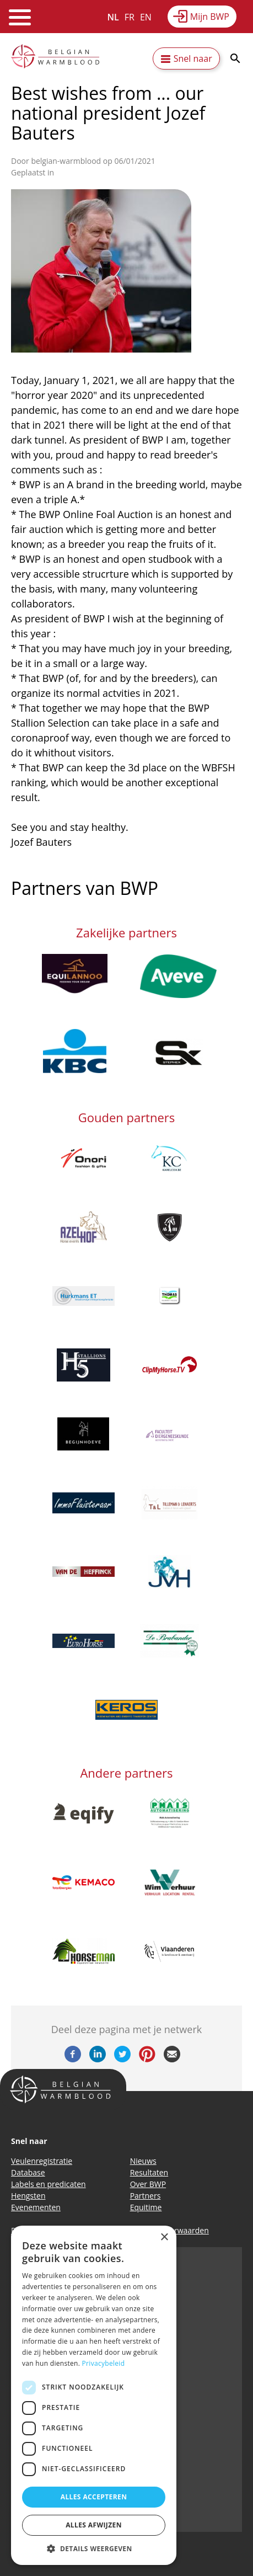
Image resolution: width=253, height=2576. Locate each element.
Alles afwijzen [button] (94, 2525)
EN (146, 17)
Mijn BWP (209, 16)
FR (129, 17)
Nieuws (143, 2161)
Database (28, 2172)
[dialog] (93, 2395)
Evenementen (36, 2207)
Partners (145, 2195)
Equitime (146, 2207)
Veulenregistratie (41, 2161)
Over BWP (148, 2184)
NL (113, 17)
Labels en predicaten (48, 2184)
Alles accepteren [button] (94, 2497)
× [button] (164, 2237)
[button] (93, 2548)
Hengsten (28, 2195)
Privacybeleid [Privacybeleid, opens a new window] (103, 2363)
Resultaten (149, 2172)
